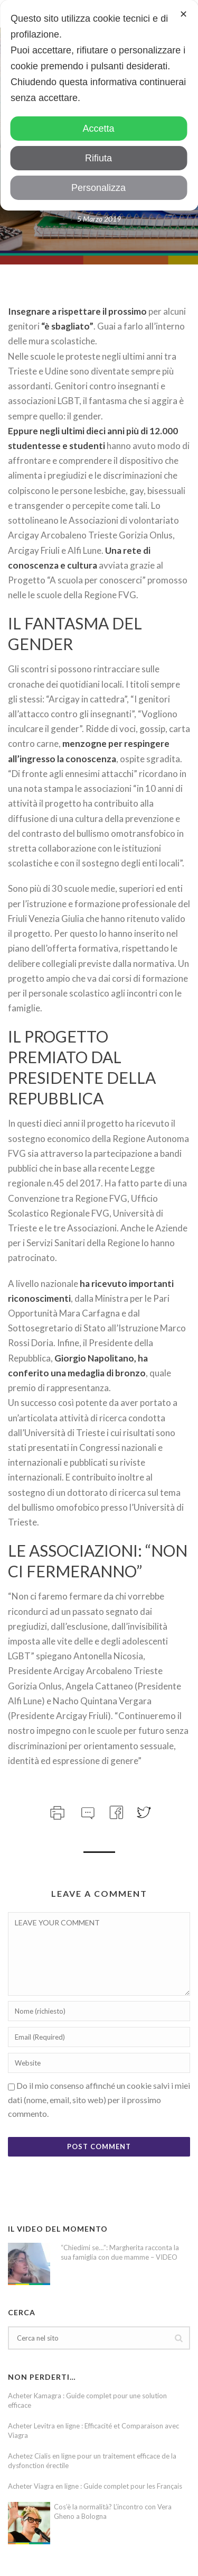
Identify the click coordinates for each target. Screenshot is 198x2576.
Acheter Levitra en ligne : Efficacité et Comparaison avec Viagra (93, 2431)
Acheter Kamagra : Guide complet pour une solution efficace (87, 2400)
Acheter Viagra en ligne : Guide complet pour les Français (95, 2486)
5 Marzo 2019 (99, 218)
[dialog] (99, 105)
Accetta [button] (98, 128)
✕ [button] (183, 14)
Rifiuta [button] (98, 158)
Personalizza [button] (98, 187)
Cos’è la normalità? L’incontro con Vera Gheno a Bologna (113, 2511)
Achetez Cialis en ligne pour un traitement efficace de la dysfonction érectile (92, 2461)
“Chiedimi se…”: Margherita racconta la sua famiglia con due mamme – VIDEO (120, 2252)
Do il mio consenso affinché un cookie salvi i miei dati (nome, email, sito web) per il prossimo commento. (99, 2099)
